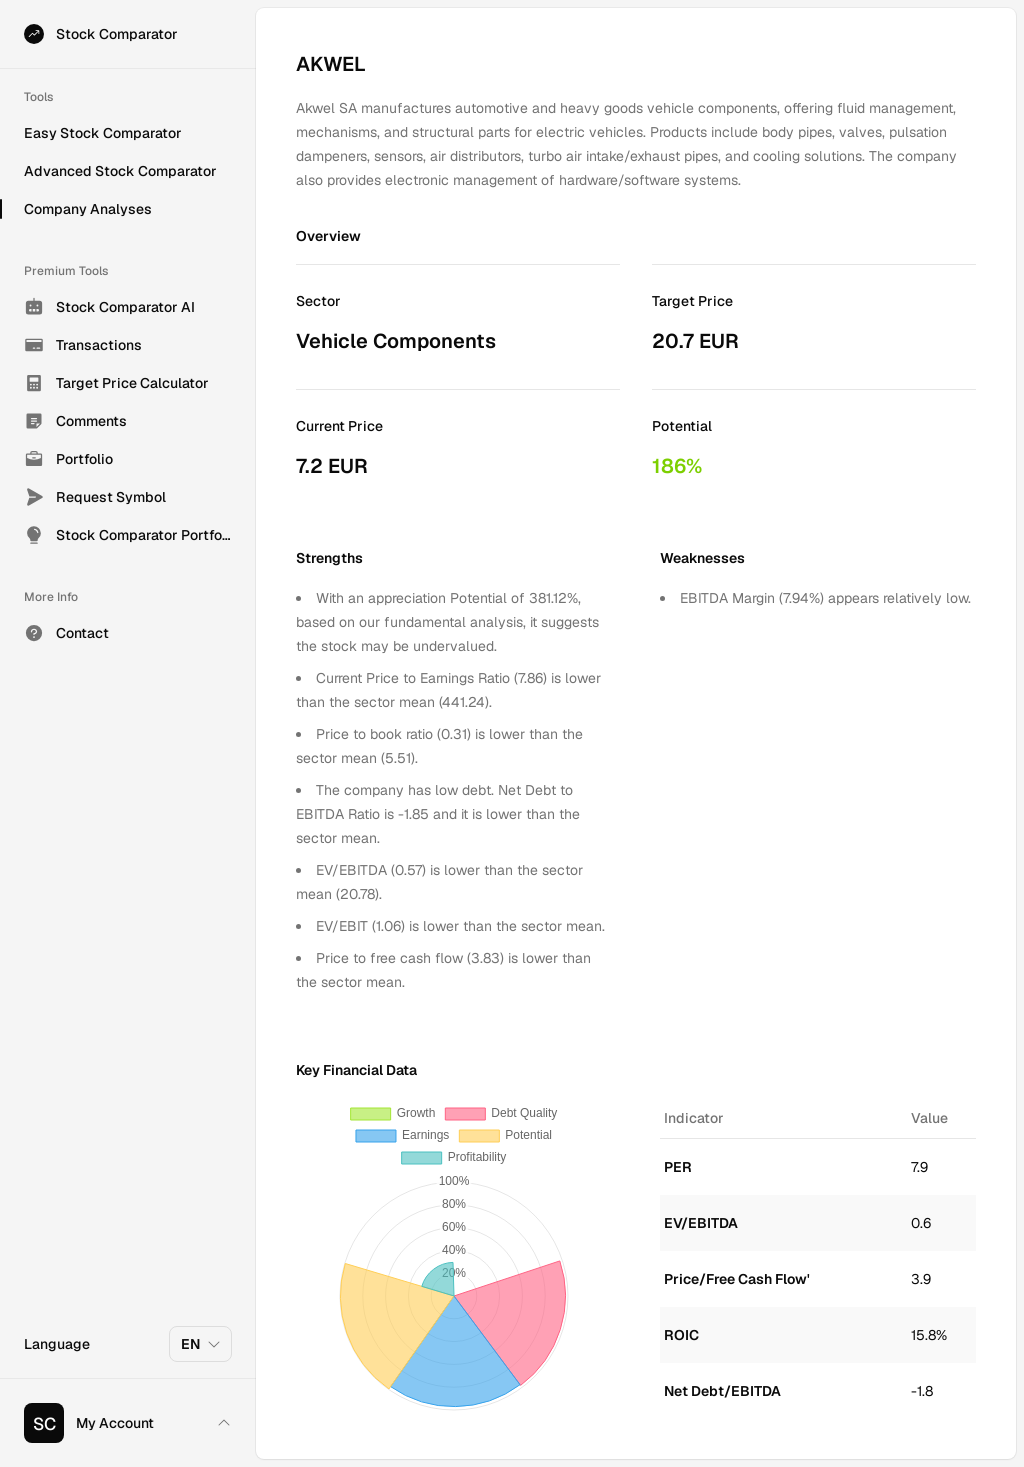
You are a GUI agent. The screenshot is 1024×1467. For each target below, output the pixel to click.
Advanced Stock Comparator (120, 171)
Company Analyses (88, 209)
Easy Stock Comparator (103, 133)
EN (201, 1344)
